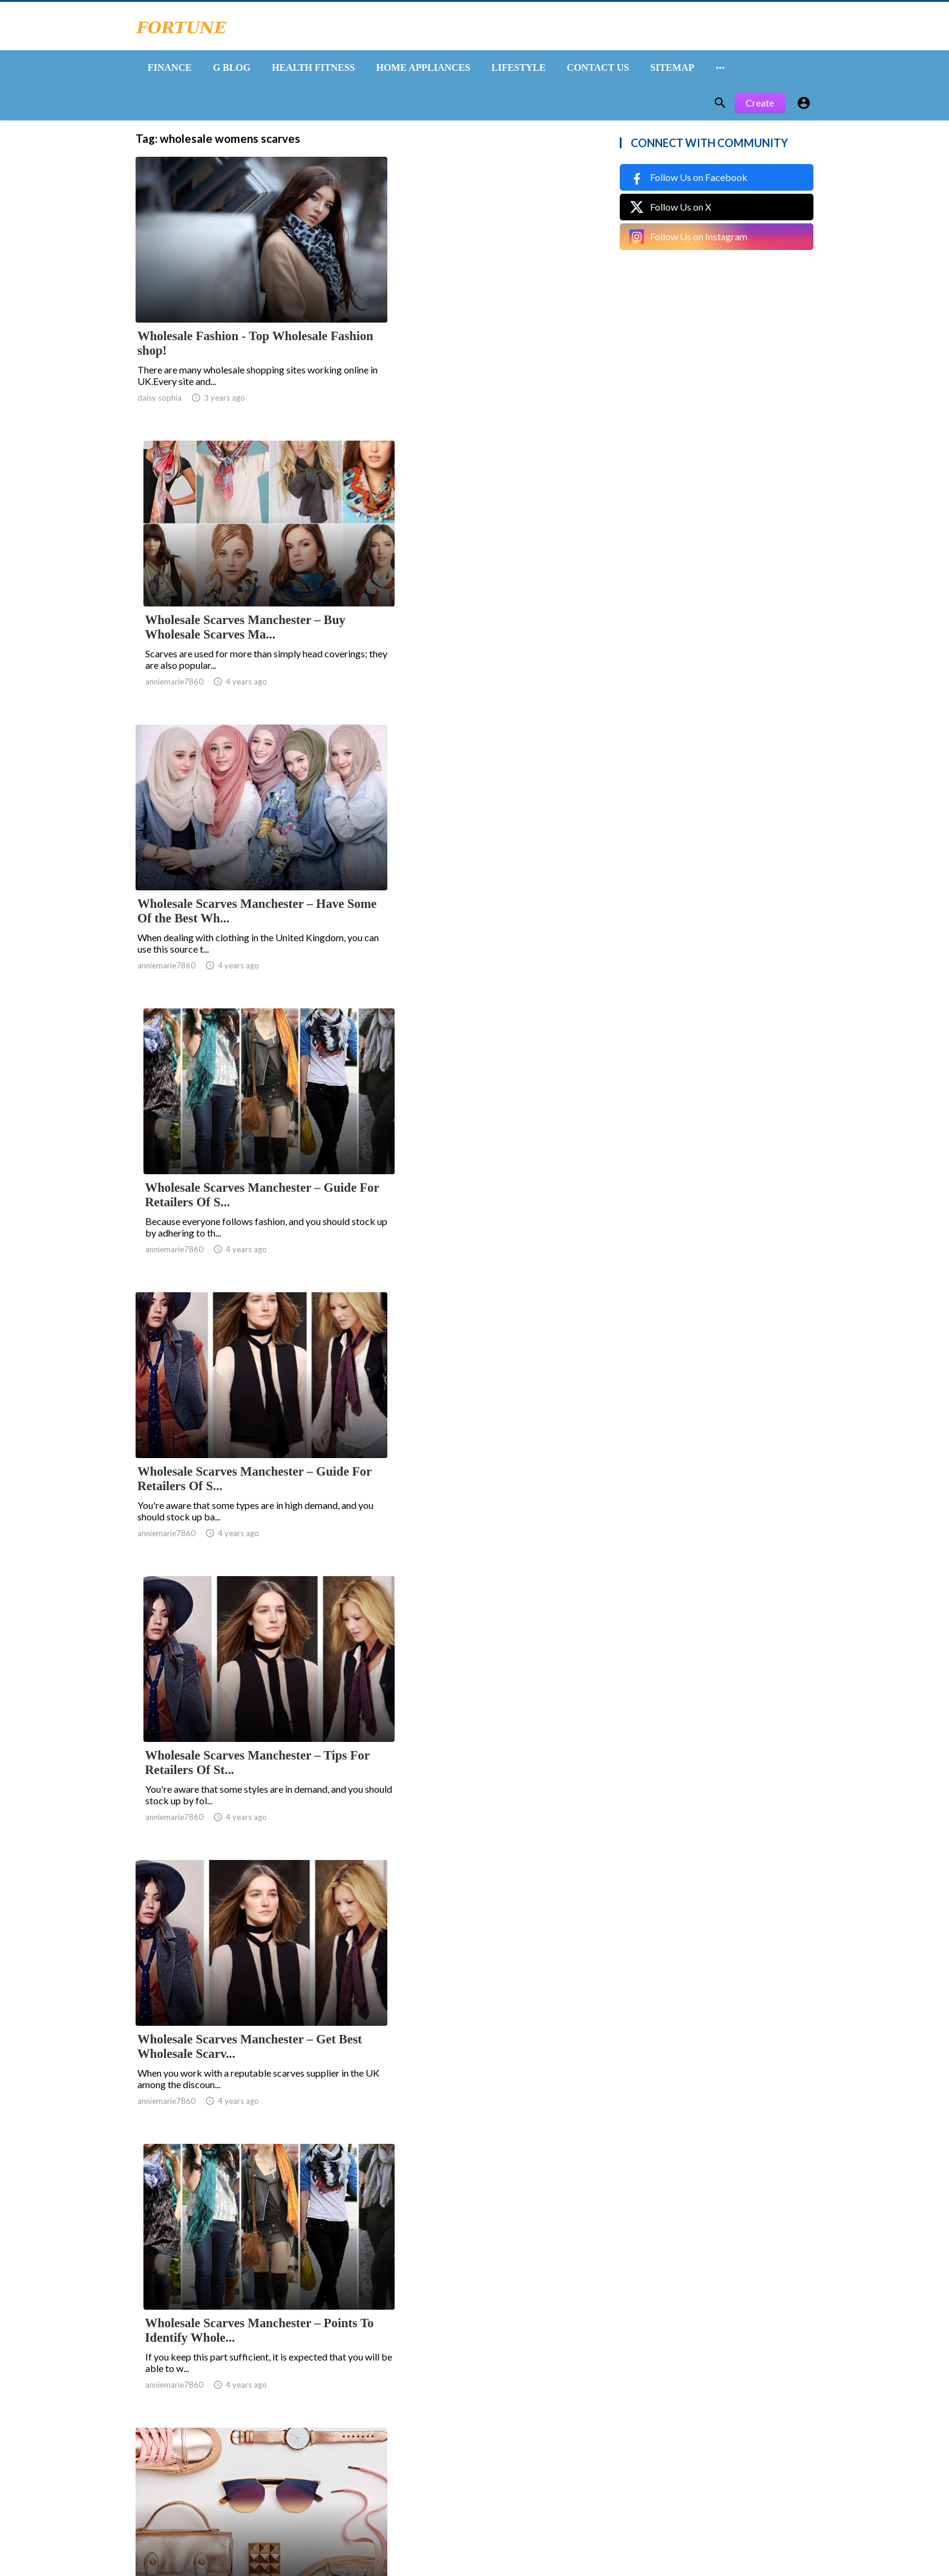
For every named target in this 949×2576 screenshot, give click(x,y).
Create (760, 107)
